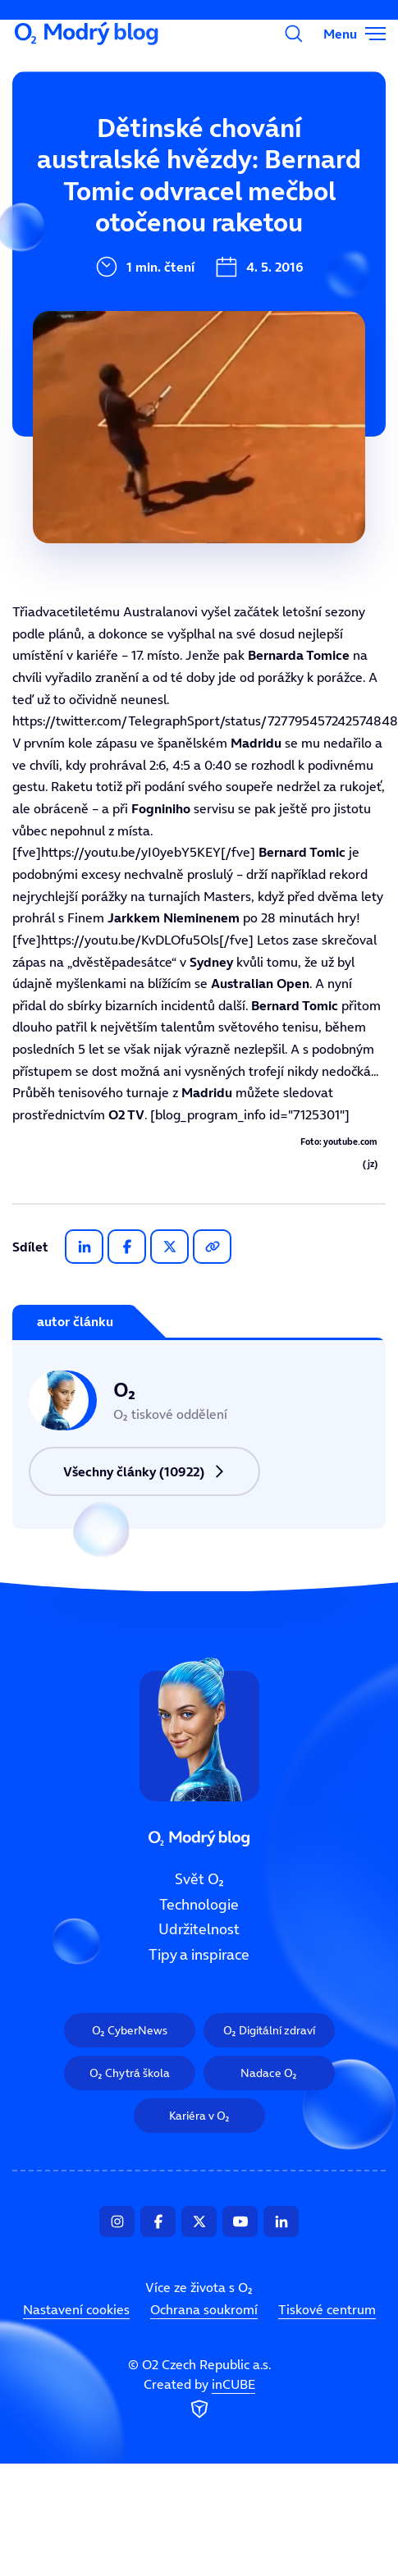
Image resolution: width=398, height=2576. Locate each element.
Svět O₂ (92, 153)
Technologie (199, 1904)
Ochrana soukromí (204, 2310)
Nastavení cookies (76, 2310)
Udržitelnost (199, 1930)
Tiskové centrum (327, 2310)
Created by (199, 2400)
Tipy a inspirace (199, 1955)
